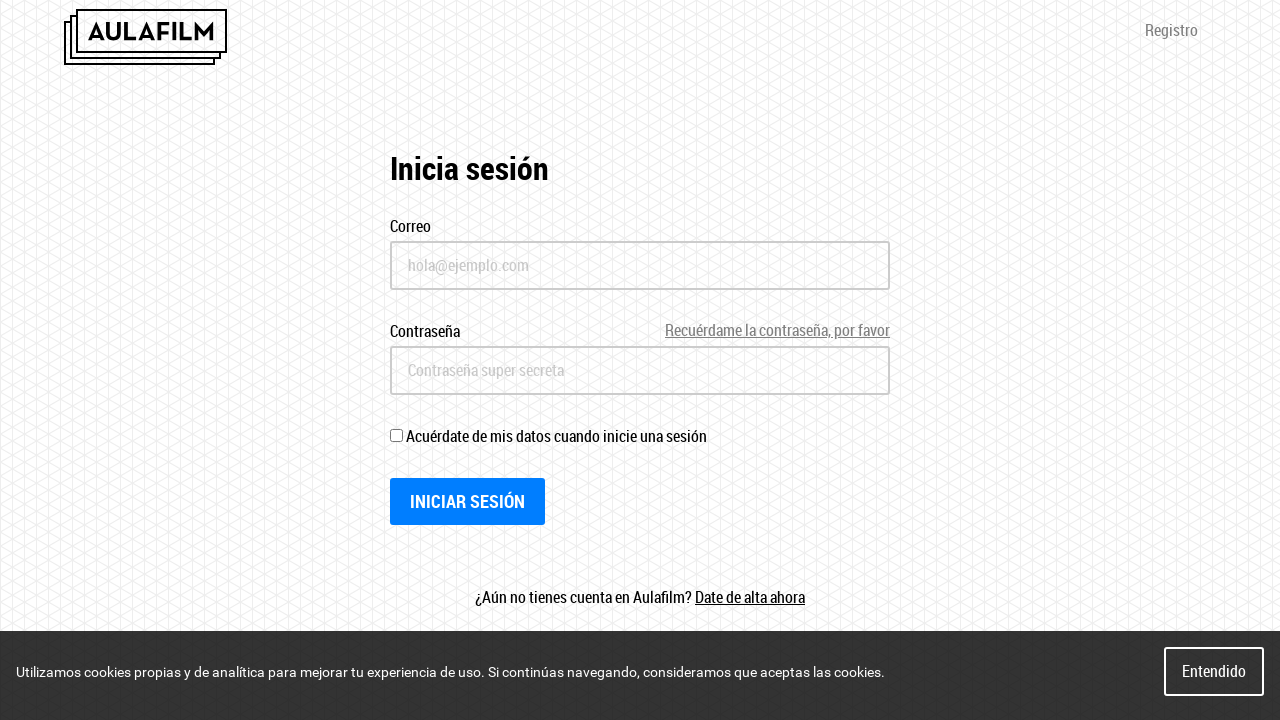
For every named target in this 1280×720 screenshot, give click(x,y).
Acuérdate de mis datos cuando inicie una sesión (548, 436)
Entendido (1214, 671)
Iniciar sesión (467, 501)
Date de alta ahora (750, 597)
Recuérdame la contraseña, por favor (777, 331)
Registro (1171, 30)
